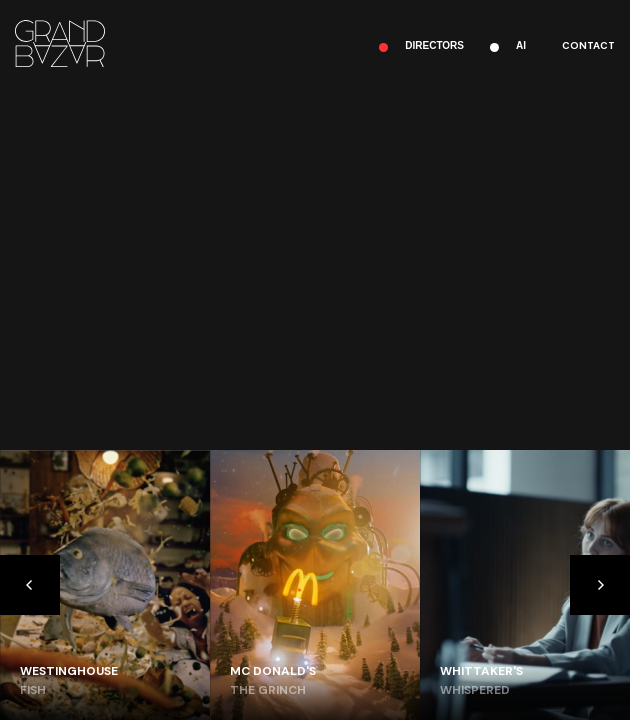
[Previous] (30, 585)
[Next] (600, 585)
